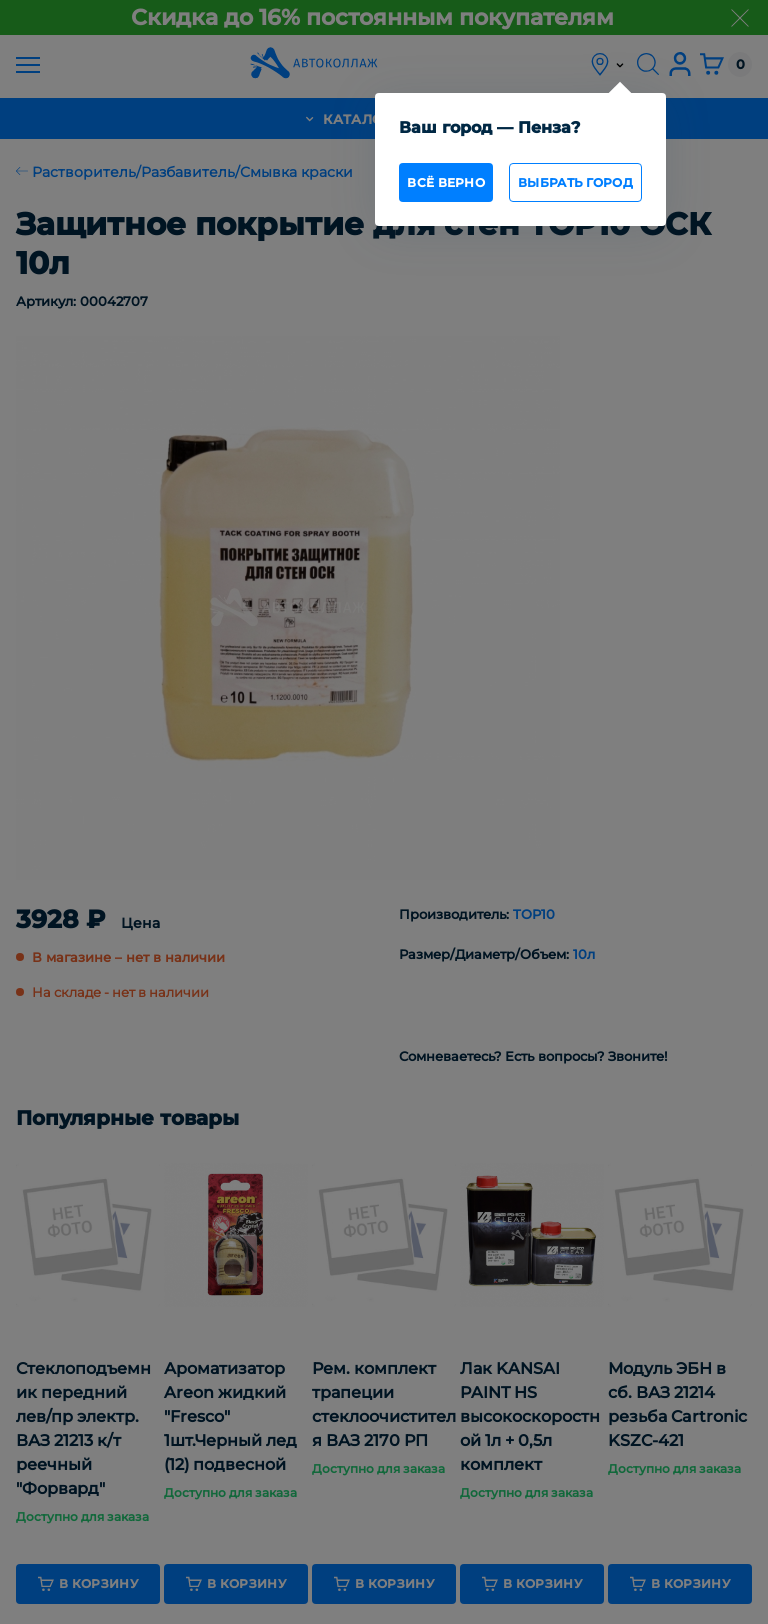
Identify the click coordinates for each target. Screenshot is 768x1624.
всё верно (446, 182)
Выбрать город (575, 182)
